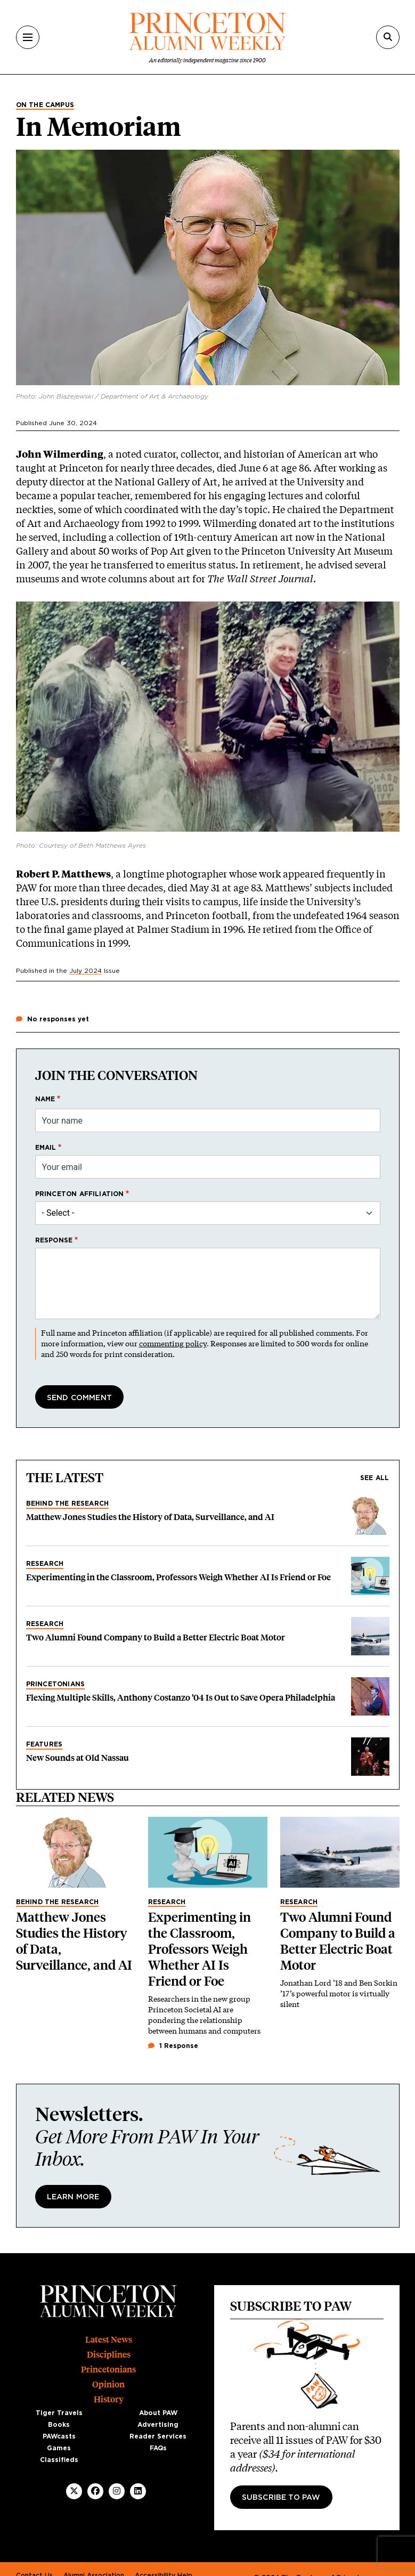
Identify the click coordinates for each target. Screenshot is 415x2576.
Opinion (108, 2384)
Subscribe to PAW (281, 2497)
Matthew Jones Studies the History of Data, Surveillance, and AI (150, 1517)
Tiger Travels (59, 2413)
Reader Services (157, 2436)
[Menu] (27, 37)
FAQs (158, 2448)
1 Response (173, 2046)
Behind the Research (67, 1503)
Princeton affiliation (79, 1194)
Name (45, 1099)
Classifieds (59, 2460)
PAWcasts (59, 2436)
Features (44, 1744)
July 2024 (85, 971)
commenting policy (173, 1343)
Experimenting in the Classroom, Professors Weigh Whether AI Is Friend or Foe (178, 1577)
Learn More (73, 2197)
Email (45, 1147)
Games (59, 2448)
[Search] (388, 37)
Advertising (157, 2424)
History (109, 2399)
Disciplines (109, 2355)
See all (374, 1478)
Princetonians (55, 1684)
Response (54, 1240)
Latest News (108, 2340)
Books (59, 2424)
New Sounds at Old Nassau (77, 1758)
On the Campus (45, 105)
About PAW (158, 2413)
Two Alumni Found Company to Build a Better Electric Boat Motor (155, 1637)
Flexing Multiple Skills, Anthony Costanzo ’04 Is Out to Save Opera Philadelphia (180, 1698)
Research (45, 1564)
